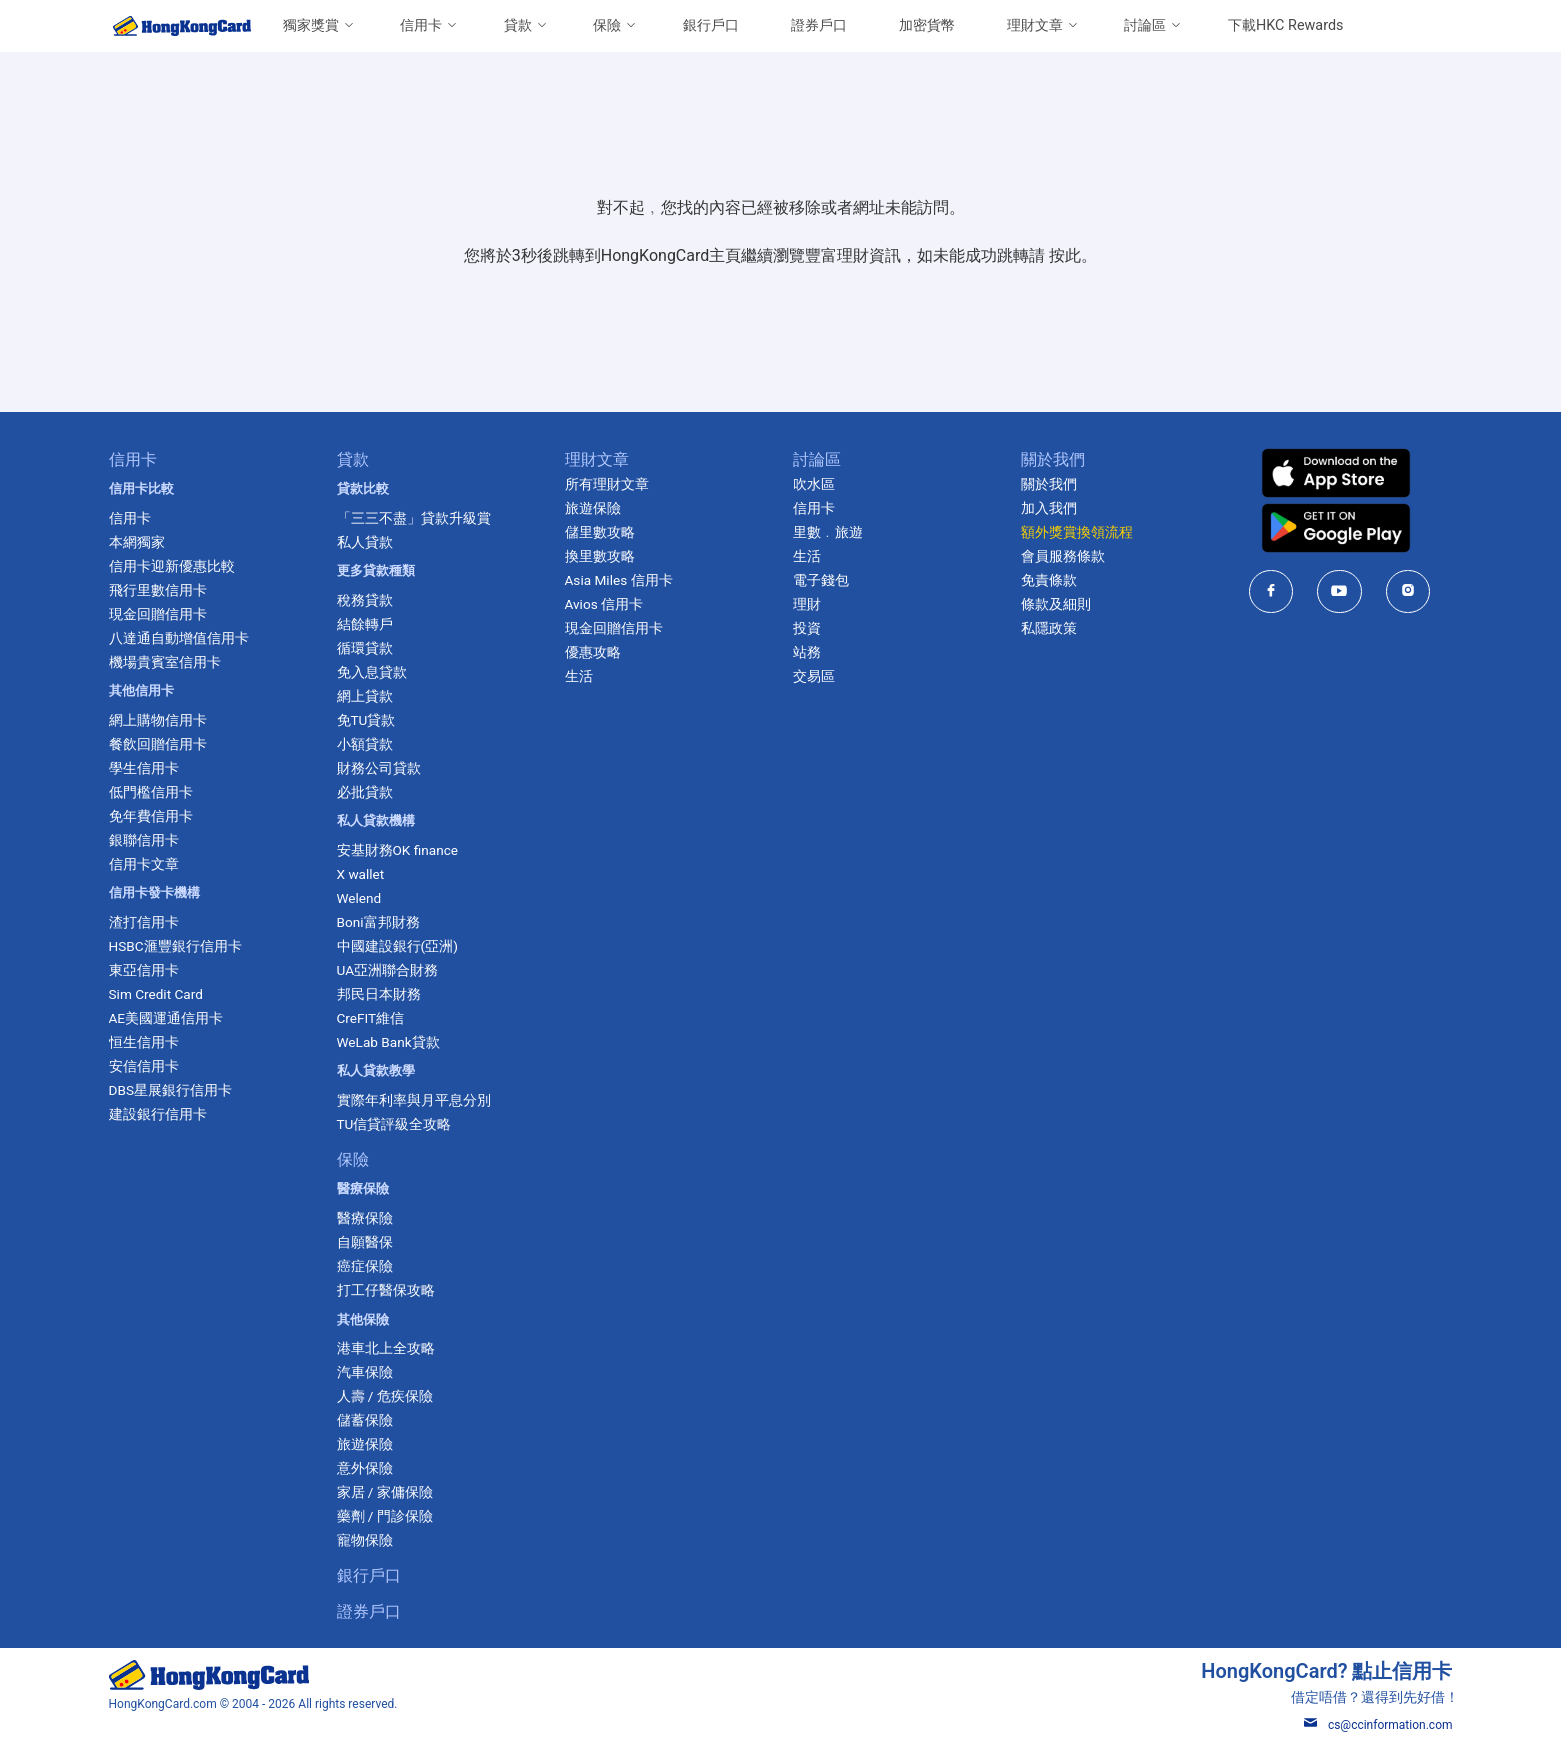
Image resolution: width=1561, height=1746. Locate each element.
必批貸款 (365, 792)
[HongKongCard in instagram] (1408, 591)
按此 (1065, 255)
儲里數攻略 (600, 532)
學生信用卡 (144, 768)
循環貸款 (365, 648)
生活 (579, 676)
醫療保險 (365, 1218)
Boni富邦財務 (378, 922)
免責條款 (1049, 580)
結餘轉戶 (365, 624)
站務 (807, 652)
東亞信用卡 (144, 970)
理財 (807, 604)
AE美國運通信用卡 (166, 1018)
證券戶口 (819, 25)
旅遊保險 (365, 1444)
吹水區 (814, 484)
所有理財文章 (607, 484)
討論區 (1145, 25)
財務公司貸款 (379, 768)
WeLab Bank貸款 (388, 1042)
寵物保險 (365, 1540)
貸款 (518, 25)
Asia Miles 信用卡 (619, 580)
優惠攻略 (593, 652)
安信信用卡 (144, 1066)
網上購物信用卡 (158, 720)
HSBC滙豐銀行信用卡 (175, 946)
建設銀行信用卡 (158, 1114)
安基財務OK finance (398, 850)
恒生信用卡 (144, 1042)
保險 (607, 25)
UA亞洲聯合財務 (388, 970)
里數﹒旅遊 (828, 532)
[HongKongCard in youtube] (1339, 591)
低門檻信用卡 (151, 792)
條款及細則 (1056, 604)
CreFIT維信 (371, 1018)
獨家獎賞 (311, 25)
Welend (359, 898)
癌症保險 (365, 1266)
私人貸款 (365, 542)
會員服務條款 (1063, 556)
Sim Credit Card (156, 994)
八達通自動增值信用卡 (179, 638)
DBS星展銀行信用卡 (170, 1090)
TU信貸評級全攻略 (394, 1124)
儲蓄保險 (365, 1420)
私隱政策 (1049, 628)
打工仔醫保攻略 (386, 1290)
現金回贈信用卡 (158, 614)
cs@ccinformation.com (1378, 1725)
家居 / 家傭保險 (385, 1492)
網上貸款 (365, 696)
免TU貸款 (366, 720)
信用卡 (421, 25)
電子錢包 (821, 580)
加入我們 (1049, 508)
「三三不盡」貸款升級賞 (414, 518)
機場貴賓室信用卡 (165, 662)
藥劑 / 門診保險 (385, 1516)
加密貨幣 (927, 25)
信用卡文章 (144, 864)
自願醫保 (365, 1242)
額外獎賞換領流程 (1077, 532)
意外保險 (365, 1468)
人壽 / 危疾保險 (385, 1396)
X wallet (361, 874)
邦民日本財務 (379, 994)
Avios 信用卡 (604, 604)
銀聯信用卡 (144, 840)
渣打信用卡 (144, 922)
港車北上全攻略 (386, 1348)
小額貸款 (365, 744)
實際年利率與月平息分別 (414, 1100)
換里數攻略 (600, 556)
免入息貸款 (372, 672)
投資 (807, 628)
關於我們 (1049, 484)
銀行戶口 (711, 25)
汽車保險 (365, 1372)
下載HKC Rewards (1285, 25)
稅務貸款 (365, 600)
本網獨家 (137, 542)
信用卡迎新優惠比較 (172, 566)
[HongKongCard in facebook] (1271, 591)
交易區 (814, 676)
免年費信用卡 (151, 816)
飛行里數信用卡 (158, 590)
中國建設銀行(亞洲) (397, 946)
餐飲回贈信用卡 (158, 744)
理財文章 (1035, 25)
